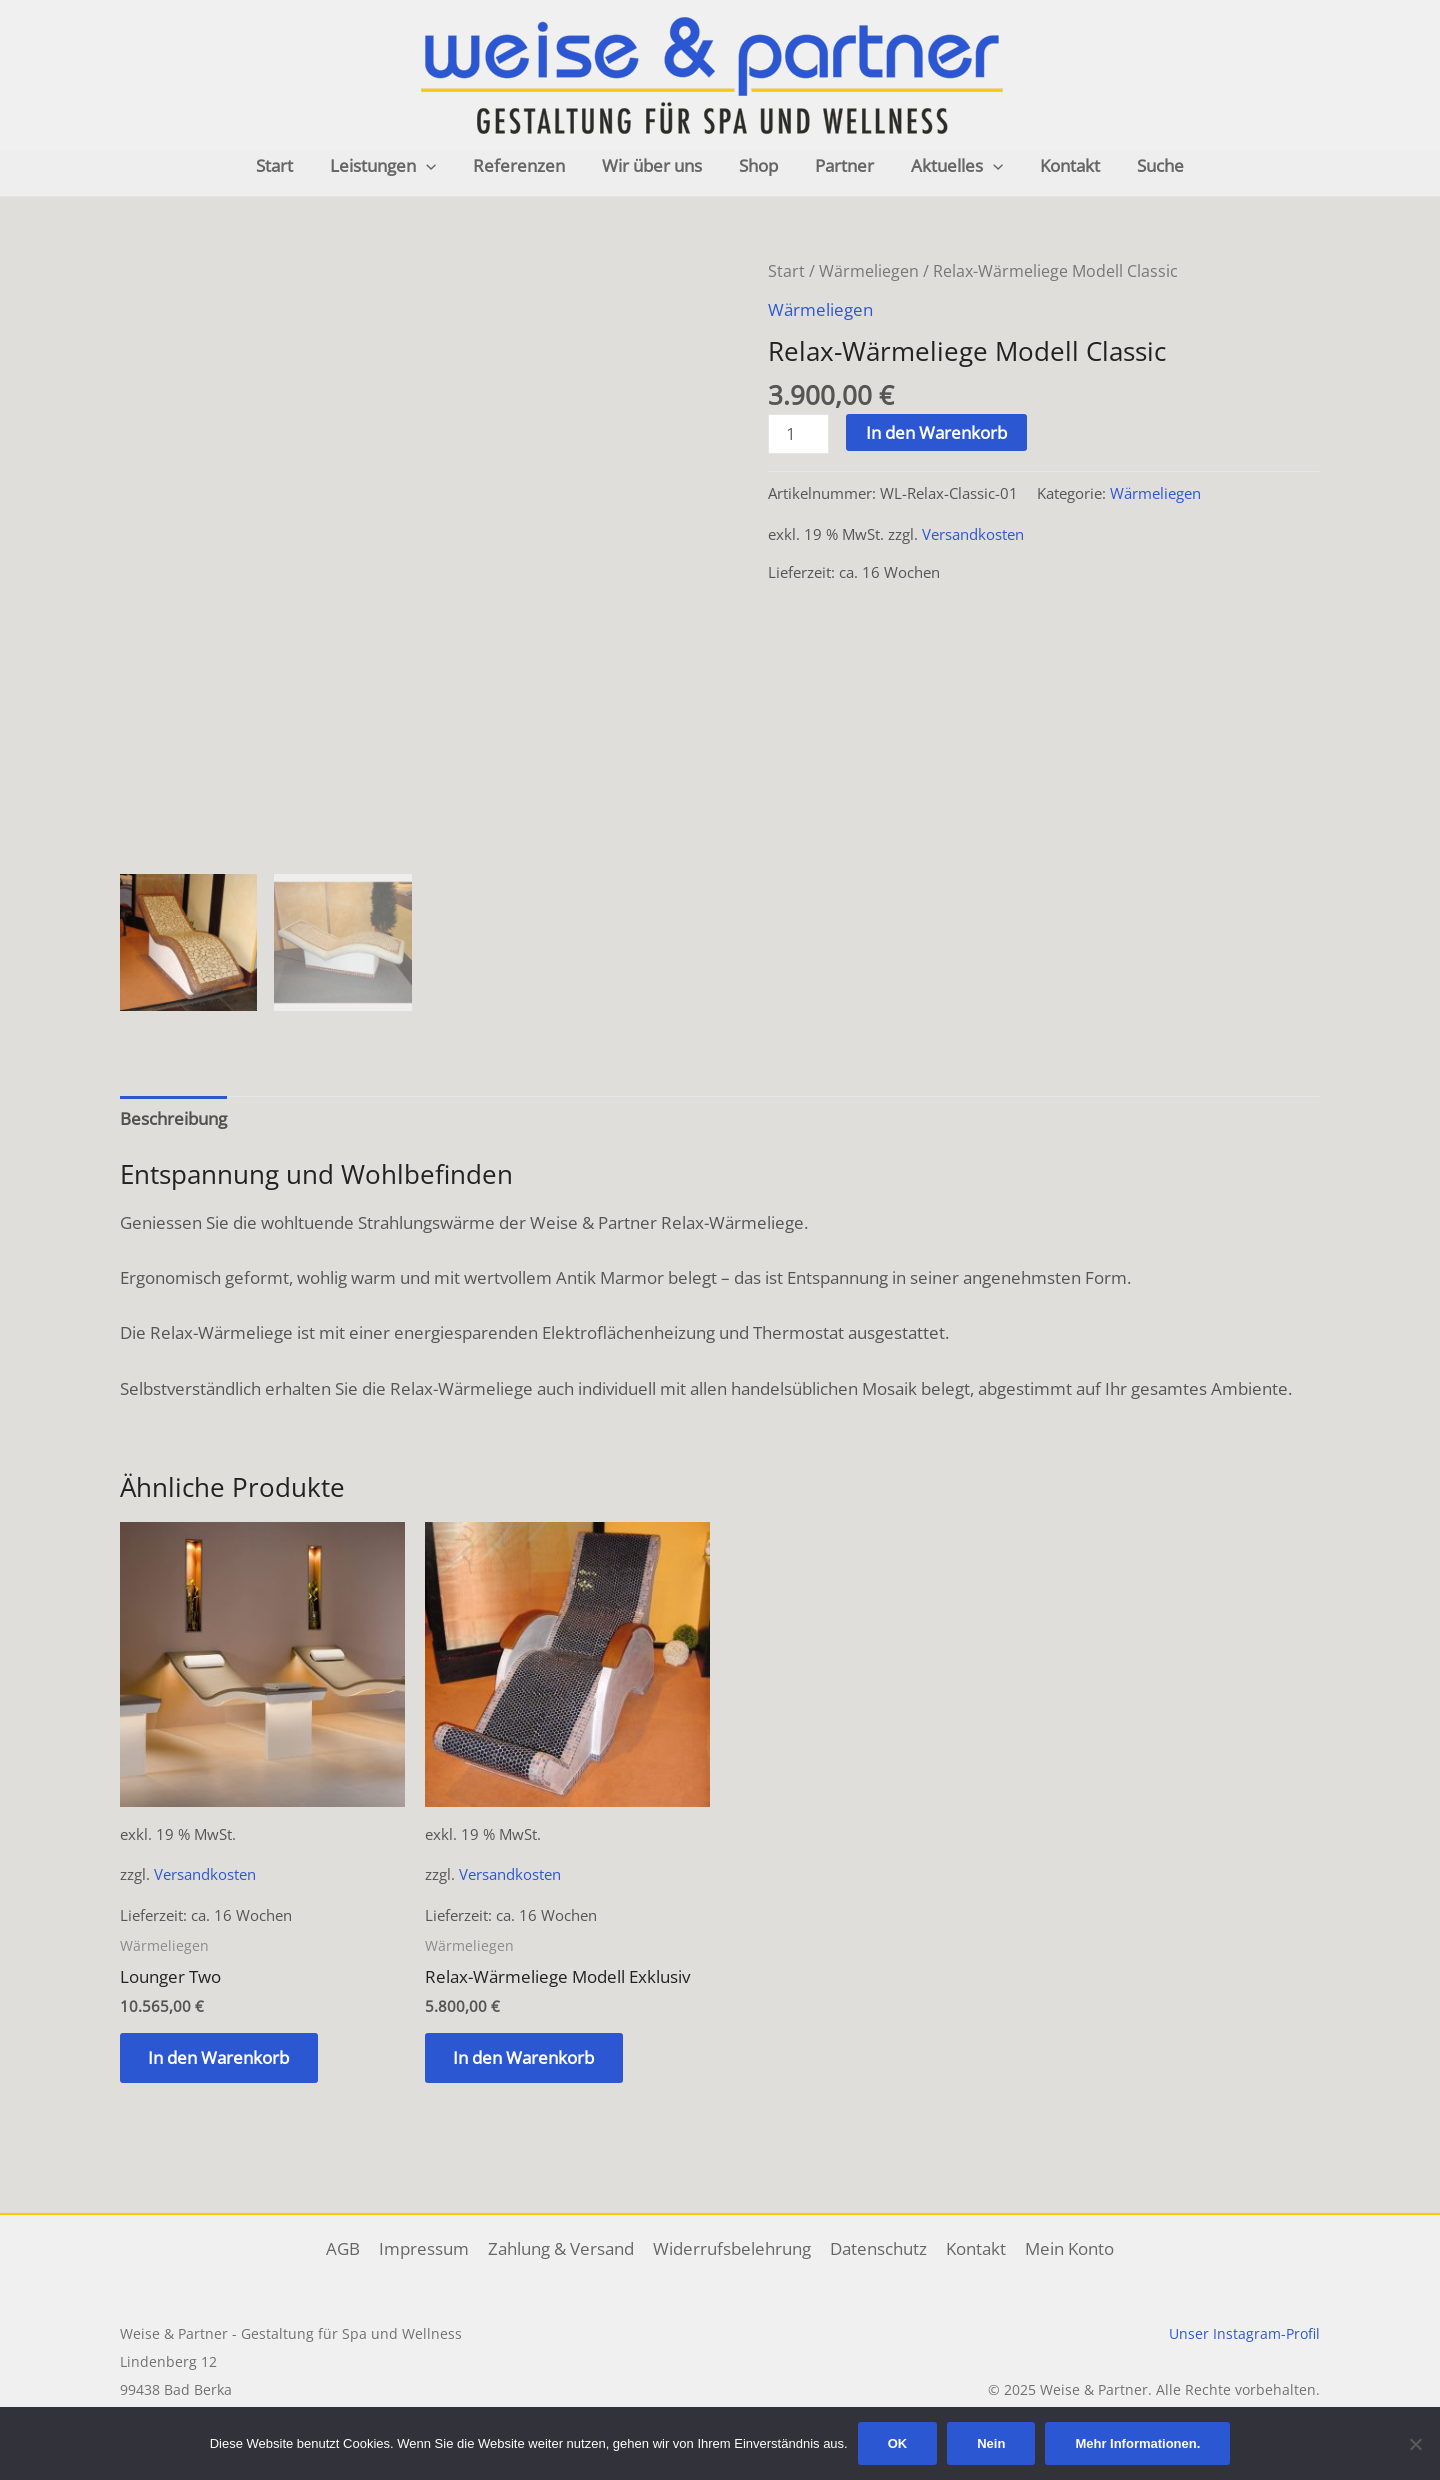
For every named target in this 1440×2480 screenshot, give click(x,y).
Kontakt (1061, 165)
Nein (991, 2443)
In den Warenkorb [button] (220, 2058)
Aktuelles (951, 166)
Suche (1148, 165)
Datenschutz (876, 2248)
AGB (349, 2248)
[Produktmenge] (799, 432)
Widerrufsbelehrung (732, 2248)
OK (898, 2443)
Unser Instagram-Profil (1244, 2333)
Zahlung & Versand (563, 2248)
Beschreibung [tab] (173, 1118)
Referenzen (525, 165)
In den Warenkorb (937, 430)
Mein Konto (1063, 2248)
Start (286, 165)
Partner (841, 165)
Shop (758, 165)
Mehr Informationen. (1137, 2443)
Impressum (428, 2248)
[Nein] (1415, 2444)
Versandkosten (973, 532)
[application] (435, 166)
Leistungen (392, 166)
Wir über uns (655, 165)
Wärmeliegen (869, 271)
